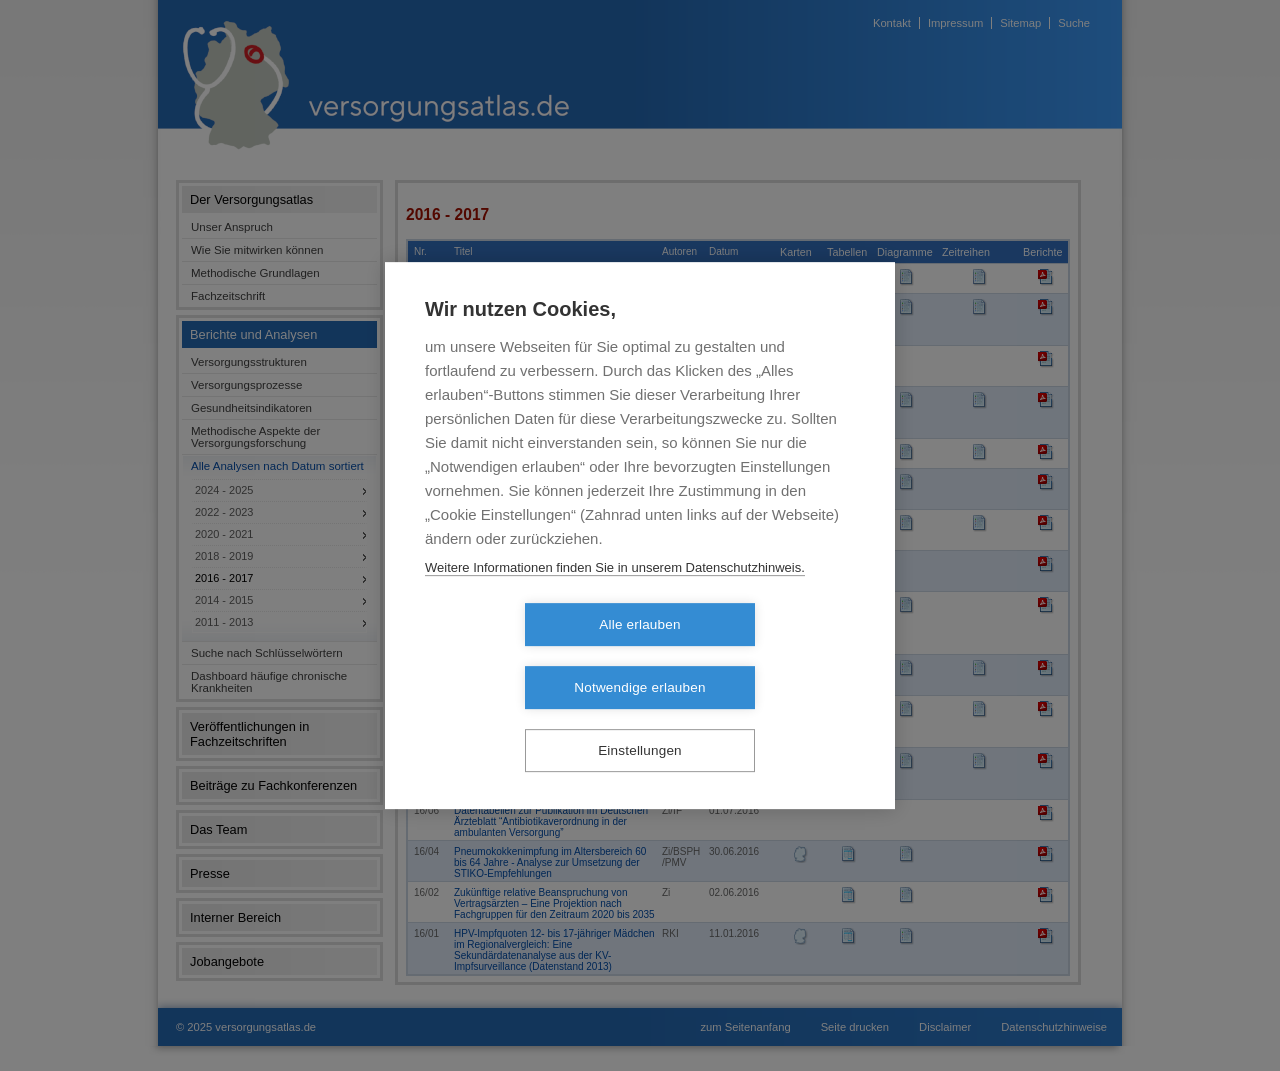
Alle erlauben (524, 656)
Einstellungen (640, 719)
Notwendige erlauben (754, 656)
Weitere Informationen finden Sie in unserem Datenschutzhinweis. (615, 598)
